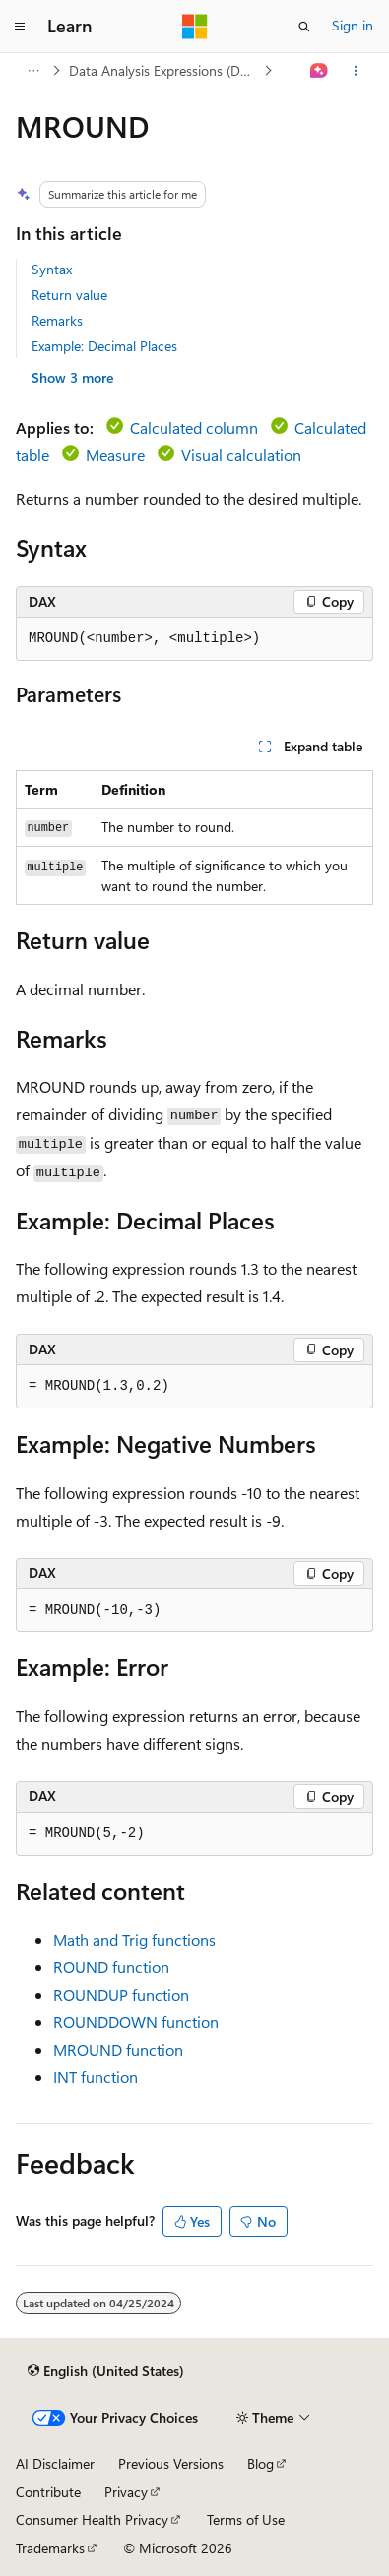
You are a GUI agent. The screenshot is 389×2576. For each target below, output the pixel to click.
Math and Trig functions (134, 1939)
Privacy (126, 2492)
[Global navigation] (19, 26)
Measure (115, 455)
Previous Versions (171, 2463)
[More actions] (356, 71)
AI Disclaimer (55, 2463)
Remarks (57, 320)
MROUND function (118, 2049)
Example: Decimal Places (104, 345)
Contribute (48, 2492)
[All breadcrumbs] (33, 71)
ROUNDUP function (121, 1994)
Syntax (52, 269)
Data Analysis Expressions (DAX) (164, 70)
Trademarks (50, 2548)
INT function (95, 2077)
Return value (69, 294)
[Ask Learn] (319, 71)
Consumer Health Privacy (92, 2519)
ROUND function (111, 1966)
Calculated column (194, 427)
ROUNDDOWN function (136, 2021)
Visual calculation (241, 455)
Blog (260, 2463)
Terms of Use (246, 2519)
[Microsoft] (195, 26)
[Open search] (304, 26)
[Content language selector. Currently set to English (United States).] (106, 2370)
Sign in (352, 25)
